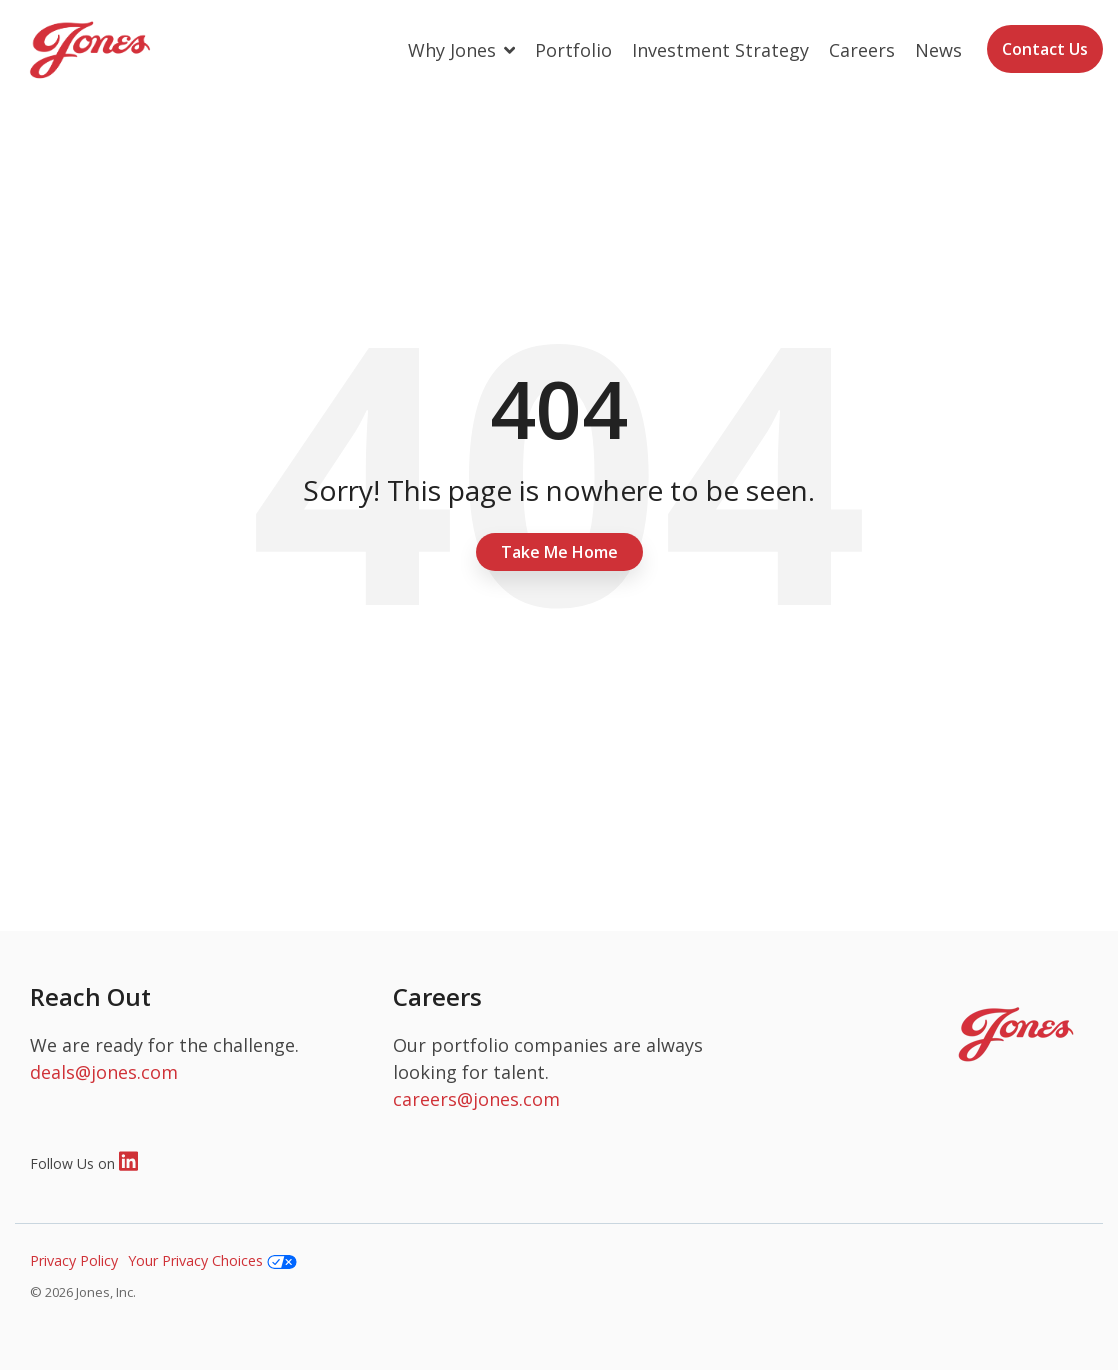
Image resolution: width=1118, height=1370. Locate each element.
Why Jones (454, 50)
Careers (862, 50)
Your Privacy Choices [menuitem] (212, 1260)
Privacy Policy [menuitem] (74, 1260)
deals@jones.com (104, 1072)
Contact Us (1045, 49)
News (938, 50)
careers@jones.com (476, 1099)
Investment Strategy (720, 50)
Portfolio (573, 50)
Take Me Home (559, 552)
